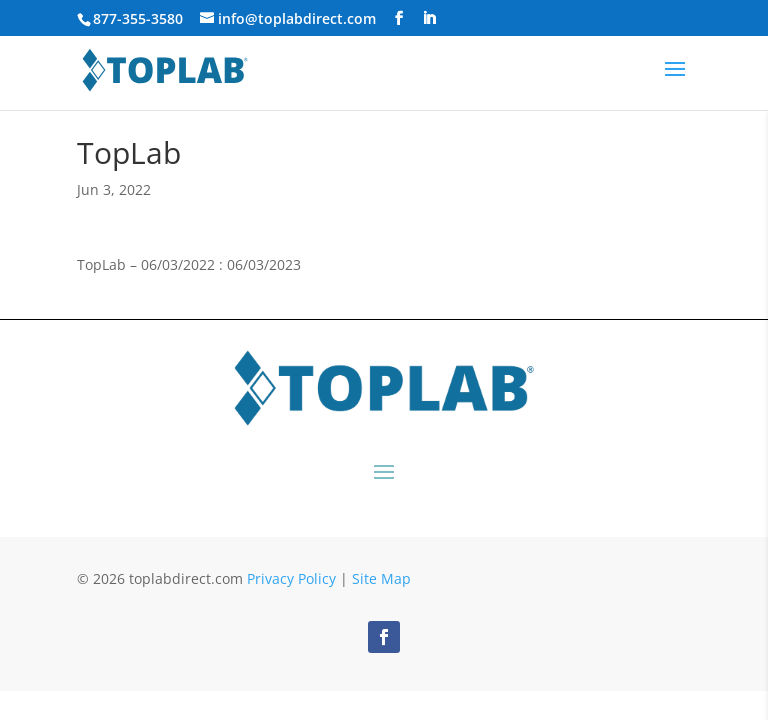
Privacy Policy (291, 578)
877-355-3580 (138, 18)
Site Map (381, 578)
